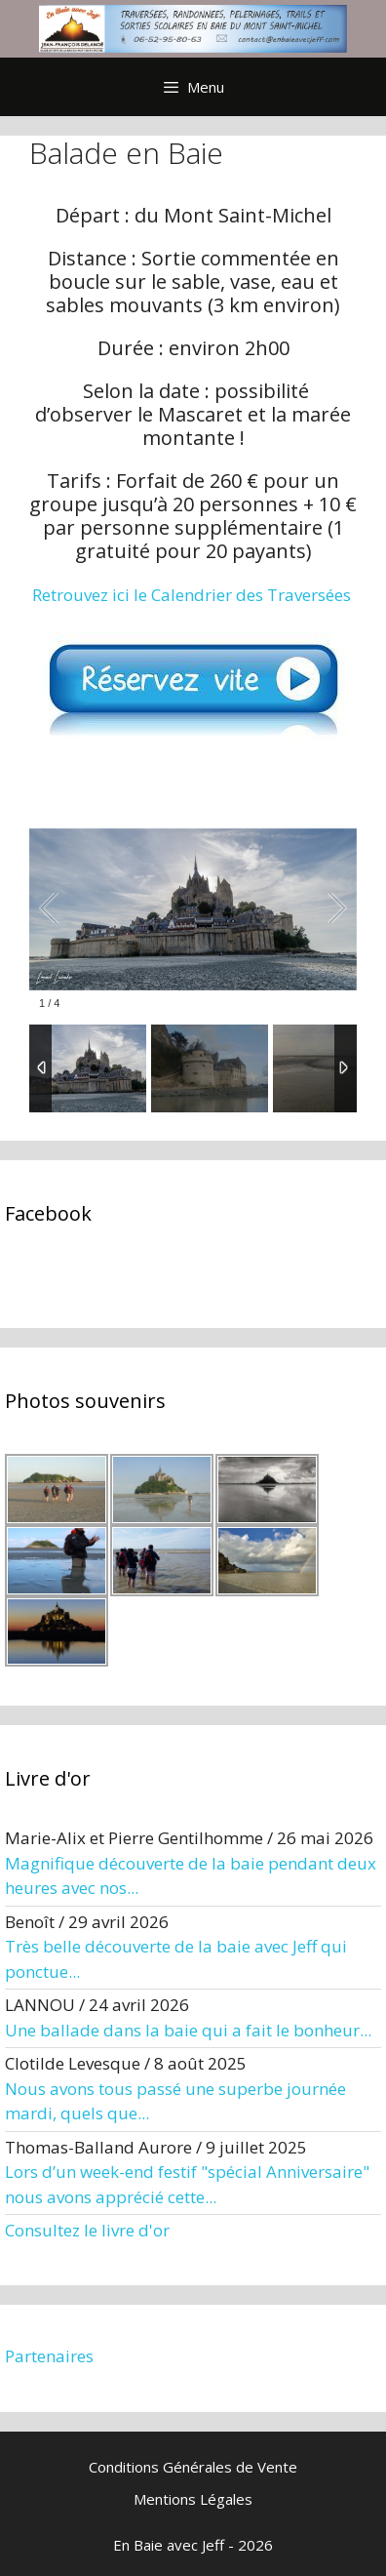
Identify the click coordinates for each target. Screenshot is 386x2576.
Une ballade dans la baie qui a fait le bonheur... (188, 2030)
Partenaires (49, 2356)
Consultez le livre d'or (87, 2230)
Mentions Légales (193, 2499)
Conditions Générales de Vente (193, 2466)
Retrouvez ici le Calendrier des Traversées (191, 595)
